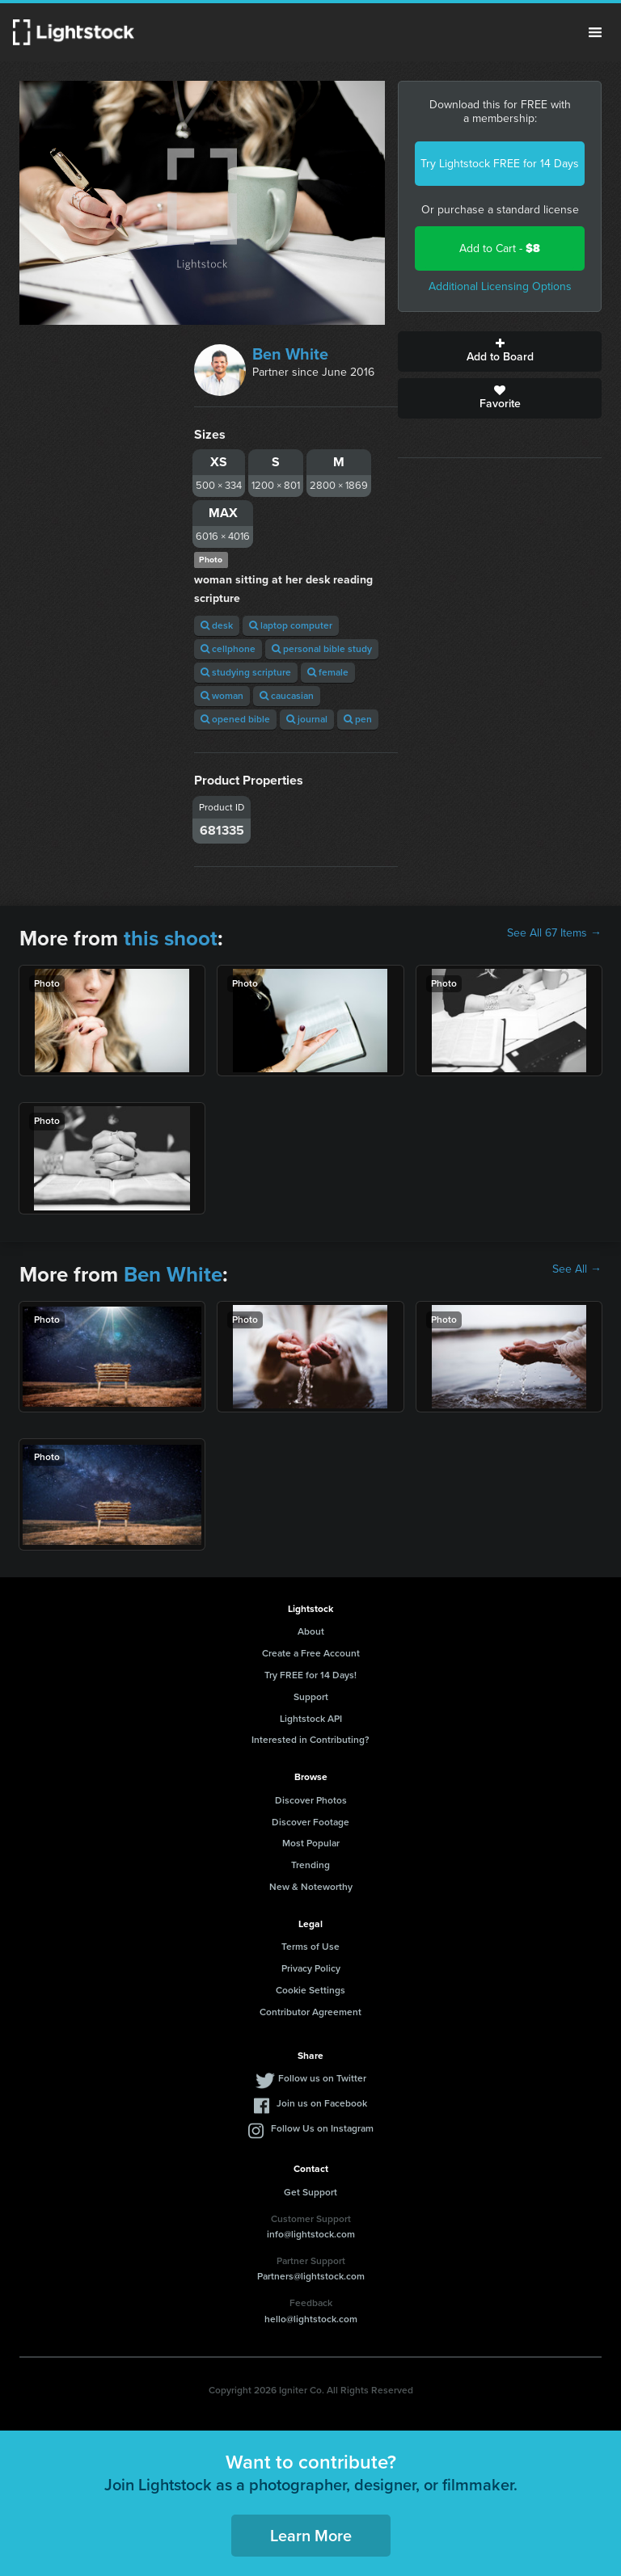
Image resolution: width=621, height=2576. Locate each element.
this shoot (171, 938)
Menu (595, 32)
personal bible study (322, 649)
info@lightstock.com (311, 2234)
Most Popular (311, 1843)
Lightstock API (311, 1718)
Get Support (310, 2192)
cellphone (228, 649)
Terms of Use (310, 1946)
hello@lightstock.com (310, 2319)
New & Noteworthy (311, 1886)
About (311, 1631)
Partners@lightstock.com (311, 2276)
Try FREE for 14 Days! (310, 1675)
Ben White (290, 354)
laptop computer (290, 625)
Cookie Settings (310, 1990)
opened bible (235, 719)
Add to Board (499, 351)
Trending (310, 1865)
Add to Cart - (499, 248)
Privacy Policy (310, 1968)
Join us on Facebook (322, 2103)
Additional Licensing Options (500, 286)
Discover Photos (311, 1800)
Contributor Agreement (310, 2012)
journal (306, 719)
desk (217, 625)
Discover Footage (310, 1822)
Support (311, 1697)
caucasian (287, 695)
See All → (577, 1269)
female (328, 672)
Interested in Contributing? (310, 1739)
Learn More (311, 2535)
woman (222, 695)
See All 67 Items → (554, 933)
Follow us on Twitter (322, 2078)
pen (358, 719)
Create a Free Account (311, 1653)
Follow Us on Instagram (322, 2128)
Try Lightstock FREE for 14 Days (499, 163)
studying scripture (246, 672)
